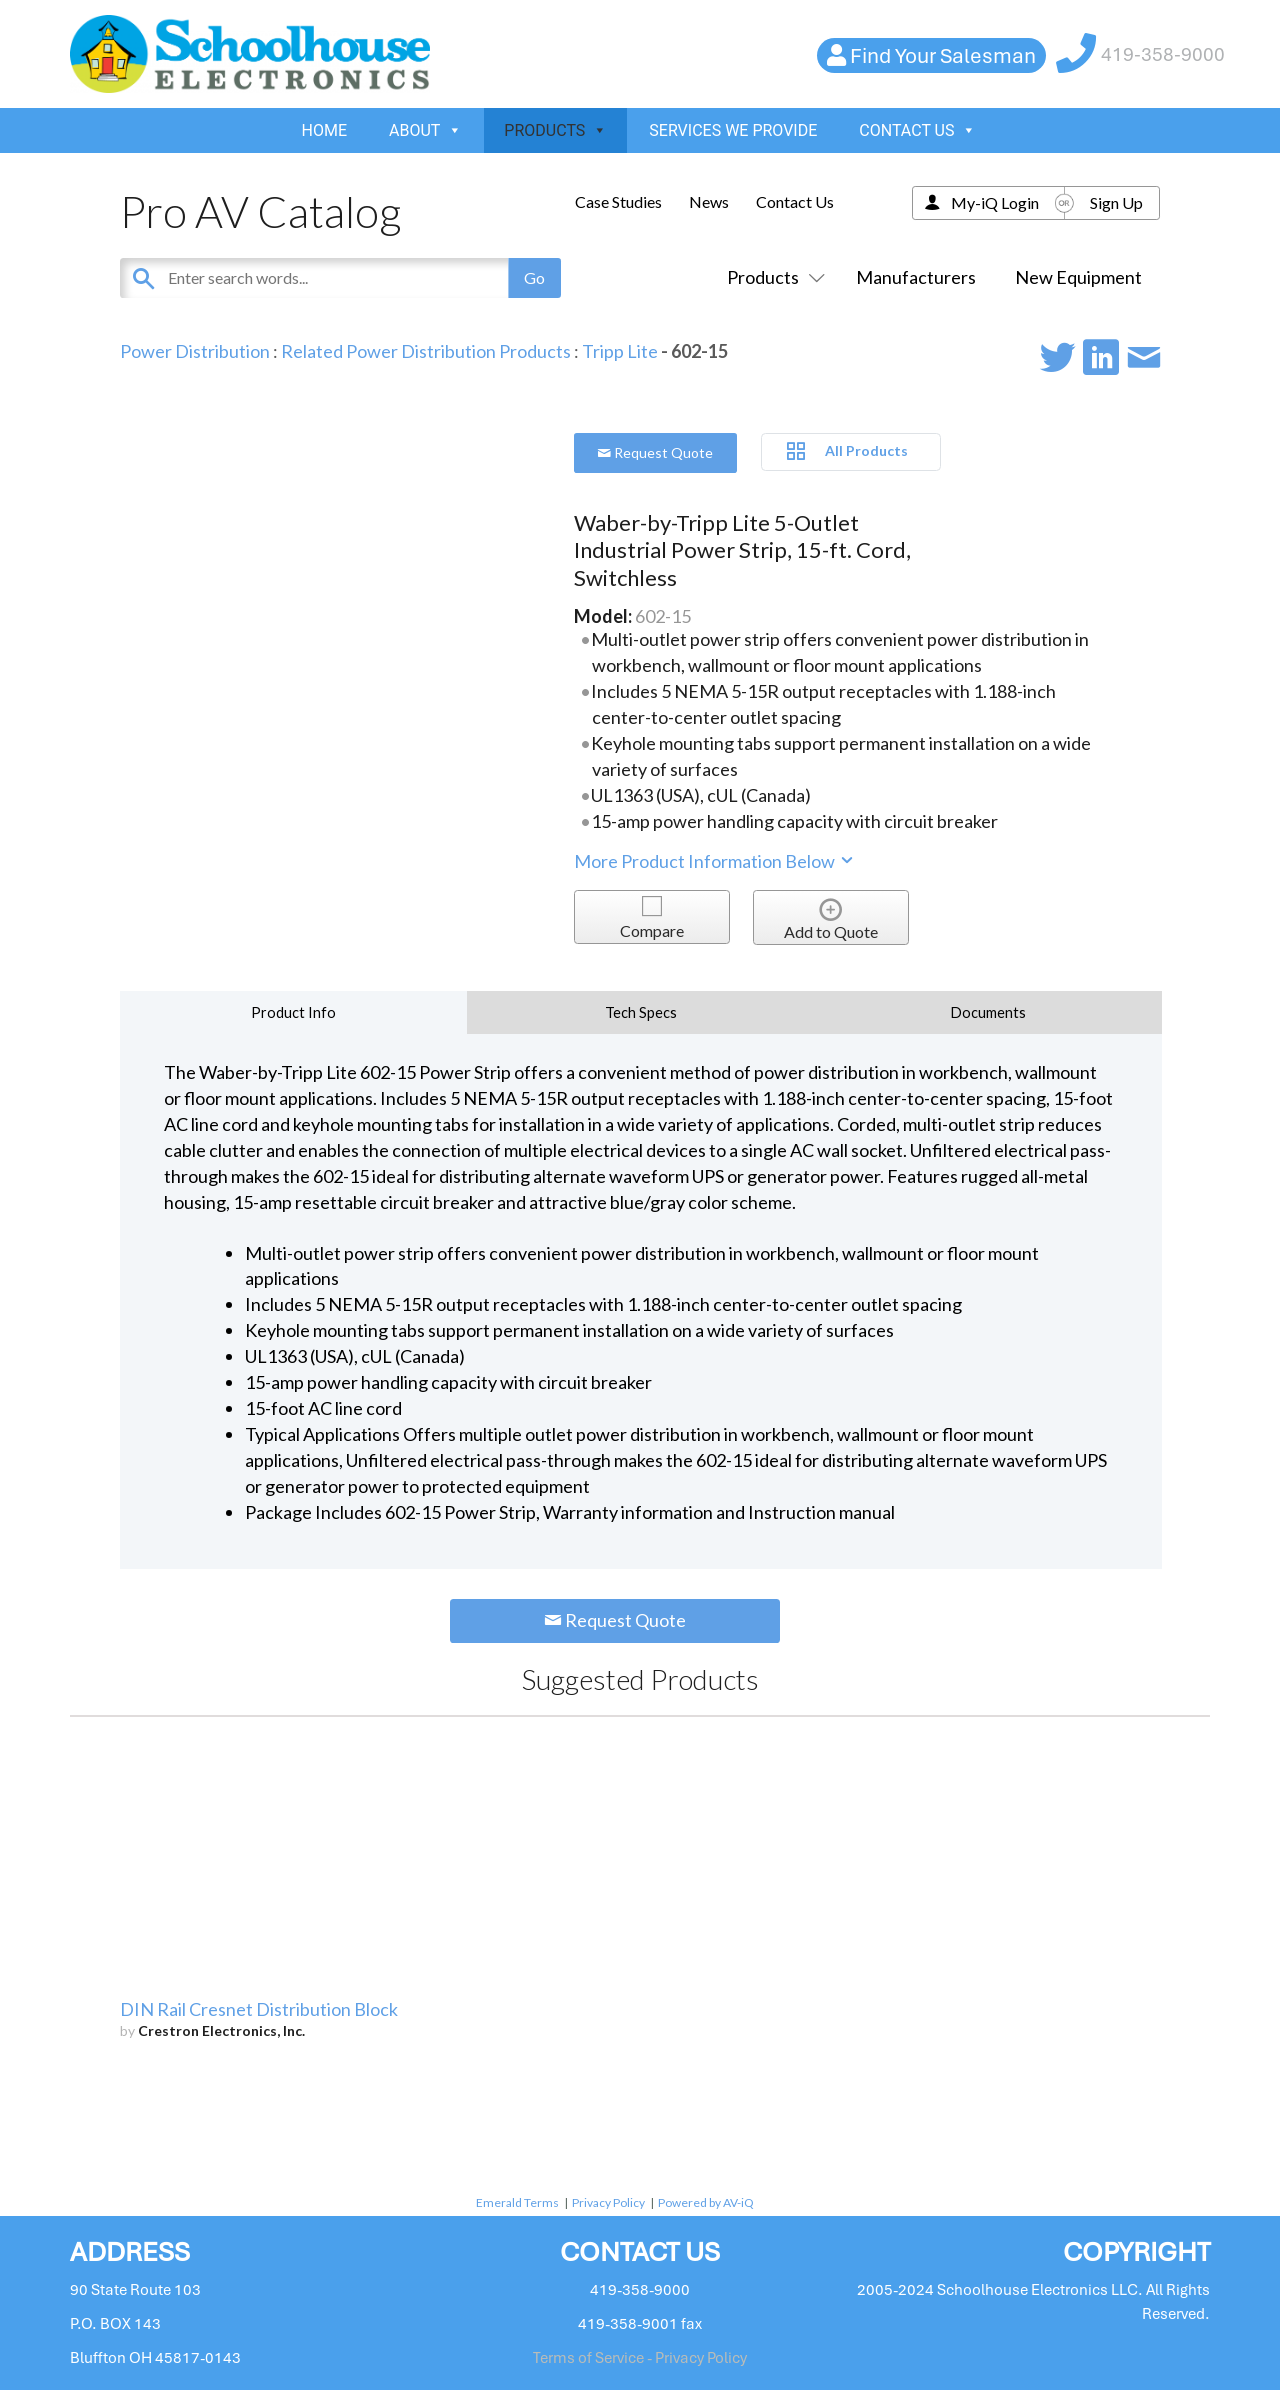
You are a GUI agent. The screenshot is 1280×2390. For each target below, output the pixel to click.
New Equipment (1078, 277)
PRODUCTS (555, 130)
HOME (324, 130)
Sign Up (1116, 202)
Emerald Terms (517, 2202)
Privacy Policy (608, 2202)
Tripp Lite (620, 351)
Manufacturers (916, 277)
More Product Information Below (715, 861)
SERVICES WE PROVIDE (733, 130)
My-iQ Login (995, 202)
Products (772, 277)
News (709, 201)
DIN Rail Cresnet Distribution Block (259, 2009)
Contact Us (795, 201)
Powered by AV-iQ (706, 2202)
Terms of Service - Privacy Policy (640, 2358)
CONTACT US (917, 130)
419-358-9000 (1163, 54)
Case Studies (618, 201)
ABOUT (425, 130)
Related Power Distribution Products (426, 351)
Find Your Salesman (943, 55)
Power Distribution (195, 351)
